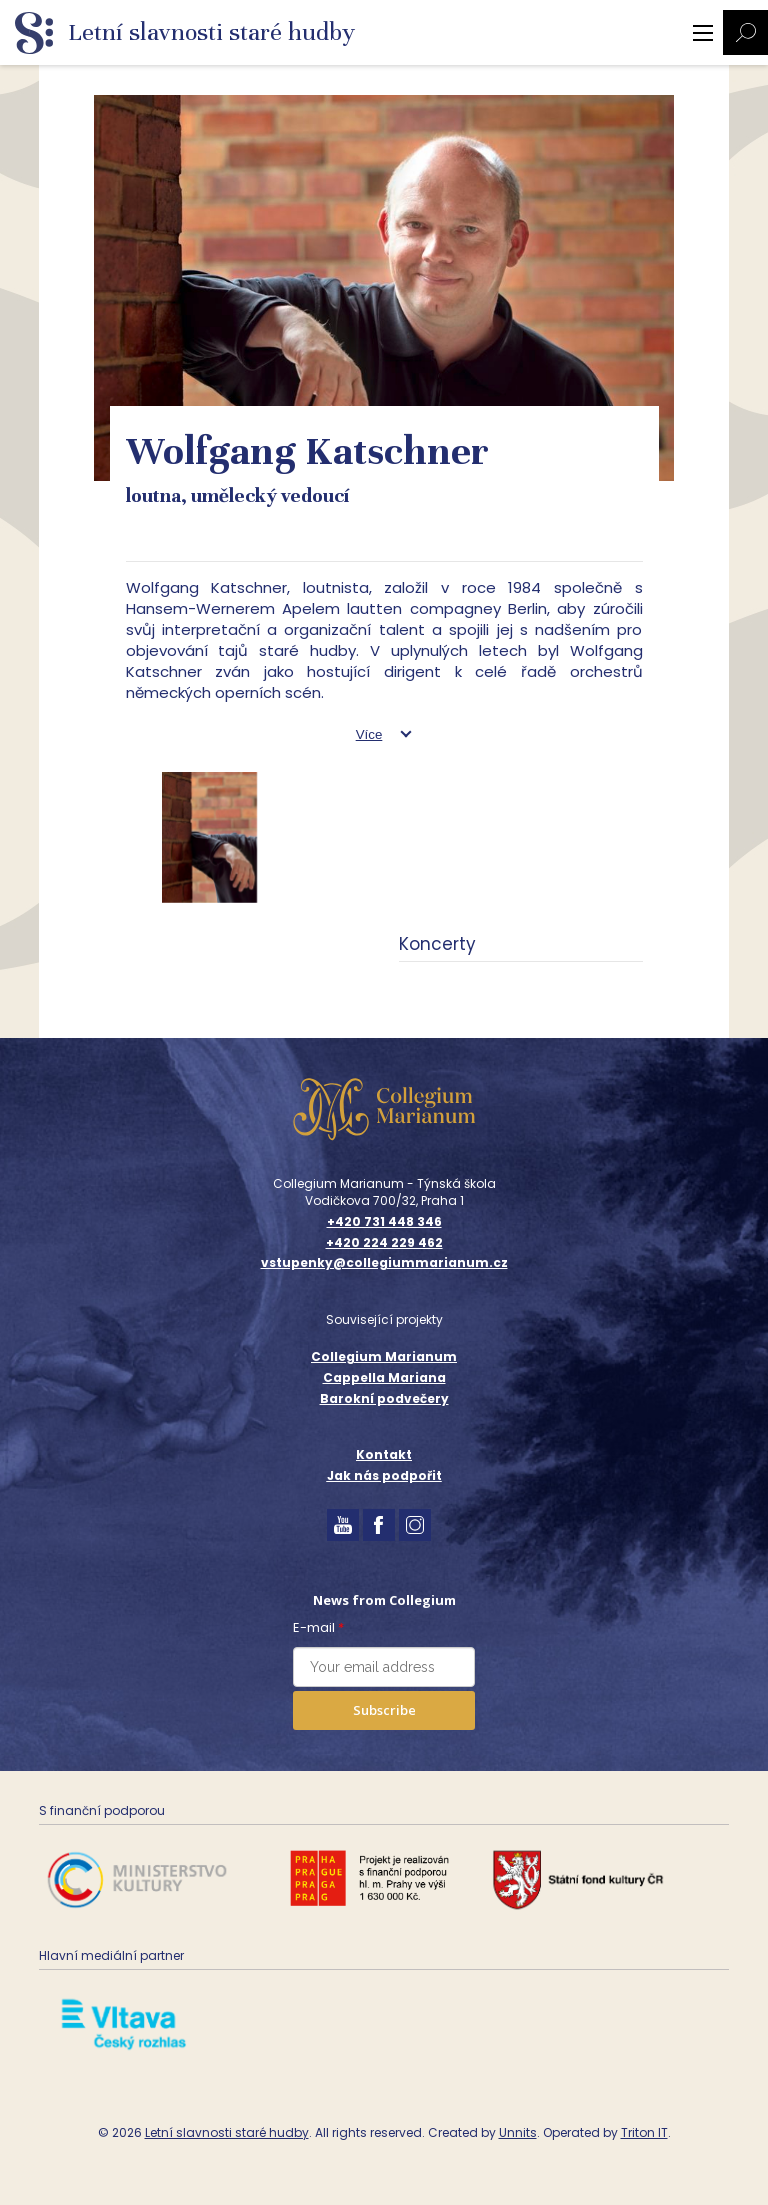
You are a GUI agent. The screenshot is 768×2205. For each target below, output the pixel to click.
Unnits (518, 2132)
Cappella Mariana (384, 1377)
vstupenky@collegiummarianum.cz (384, 1263)
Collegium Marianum (384, 1356)
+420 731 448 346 (384, 1222)
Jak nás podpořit (384, 1475)
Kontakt (384, 1454)
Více (369, 734)
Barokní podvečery (384, 1398)
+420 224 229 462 (384, 1243)
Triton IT (644, 2132)
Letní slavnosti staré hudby (227, 2132)
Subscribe (384, 1710)
